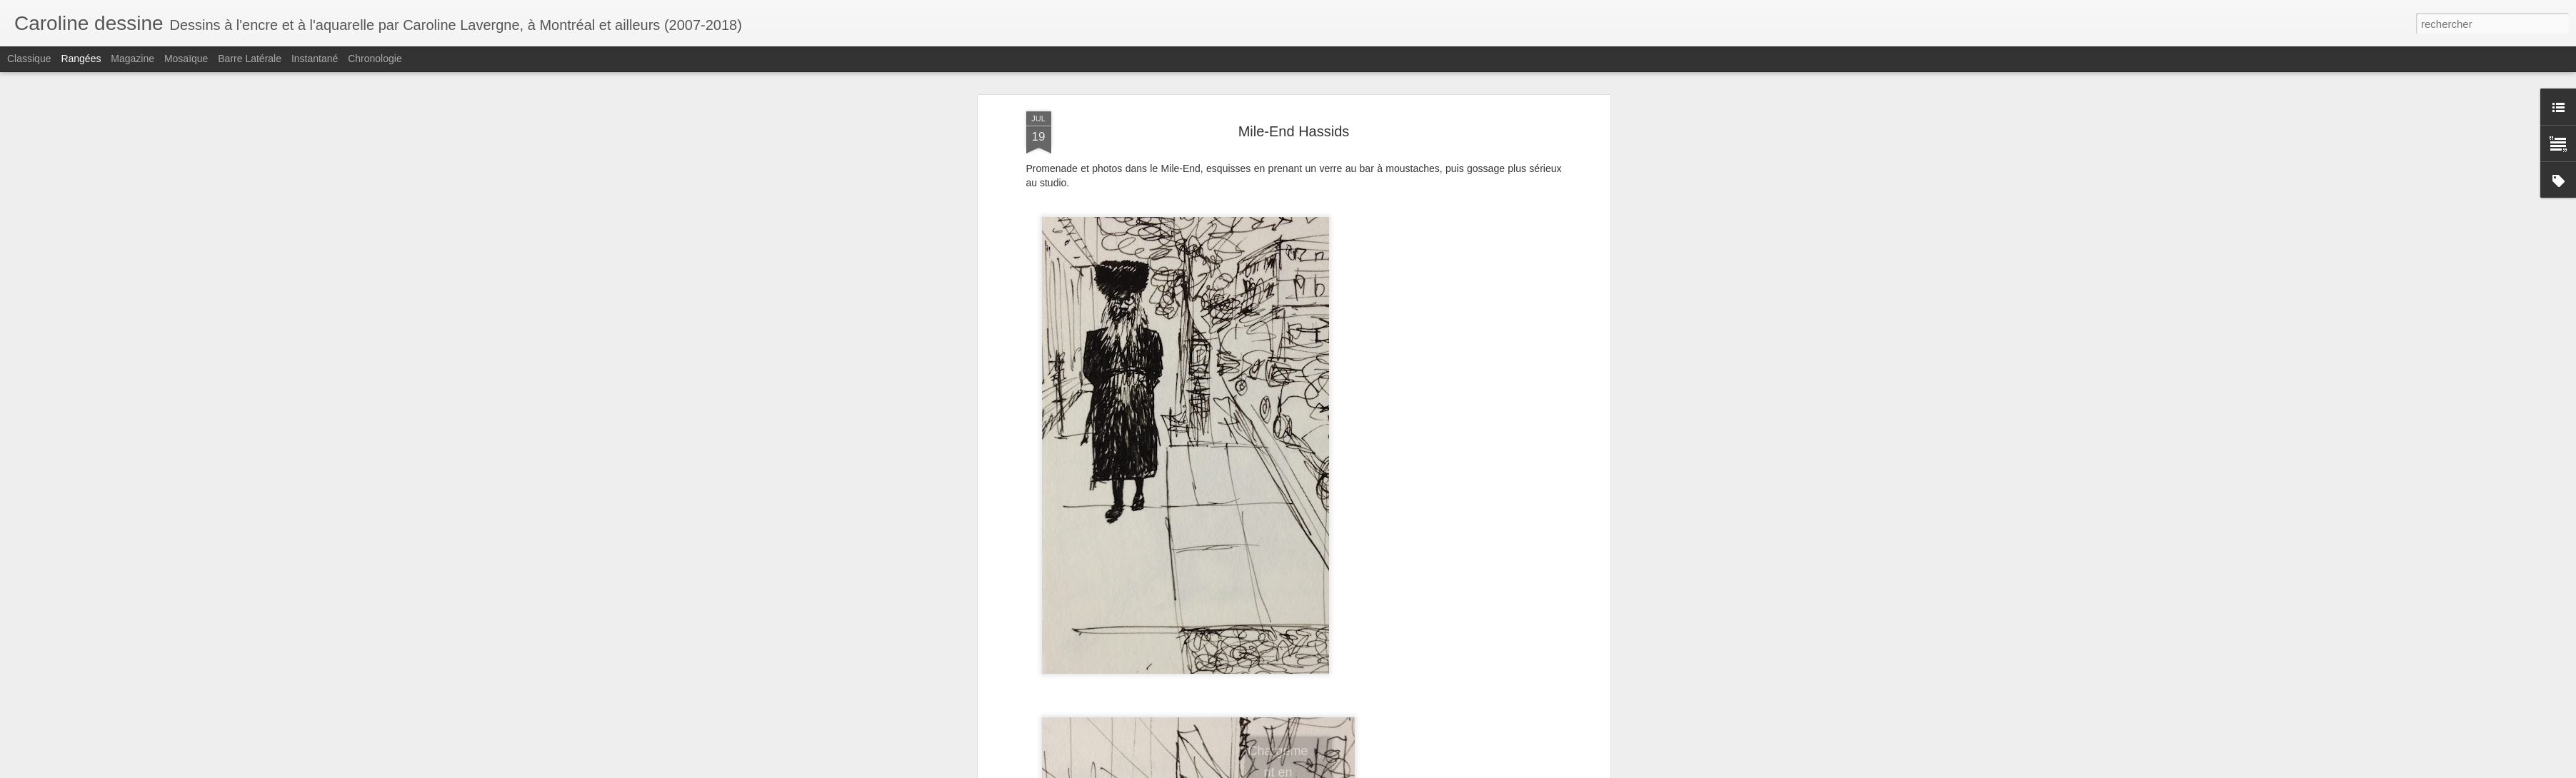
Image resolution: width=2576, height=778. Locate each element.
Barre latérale (249, 58)
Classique (29, 58)
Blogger (1420, 770)
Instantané (314, 58)
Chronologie (375, 58)
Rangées (81, 58)
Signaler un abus (1468, 770)
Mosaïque (186, 58)
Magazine (132, 58)
